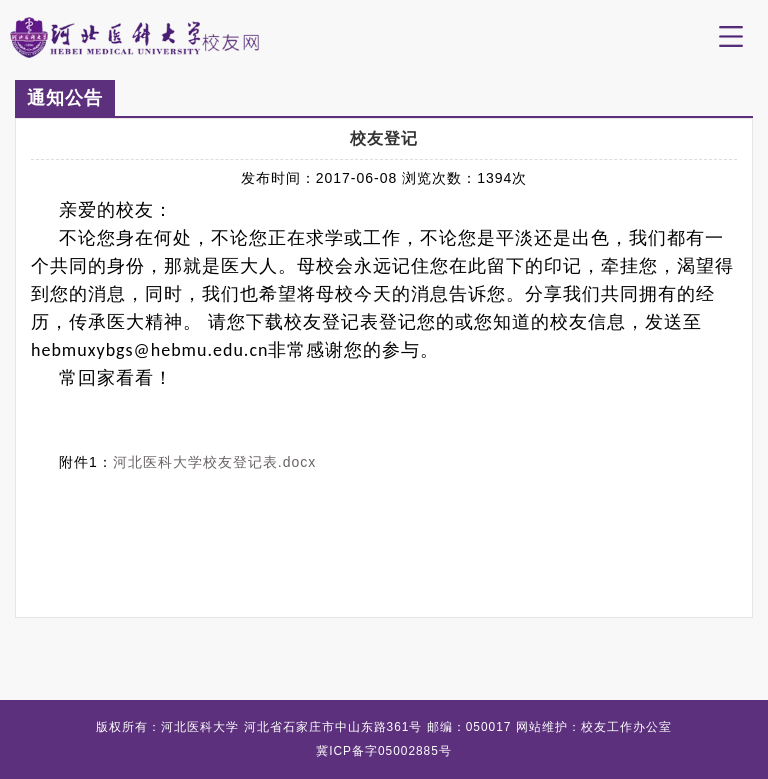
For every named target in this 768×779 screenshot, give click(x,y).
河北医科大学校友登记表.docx (214, 462)
